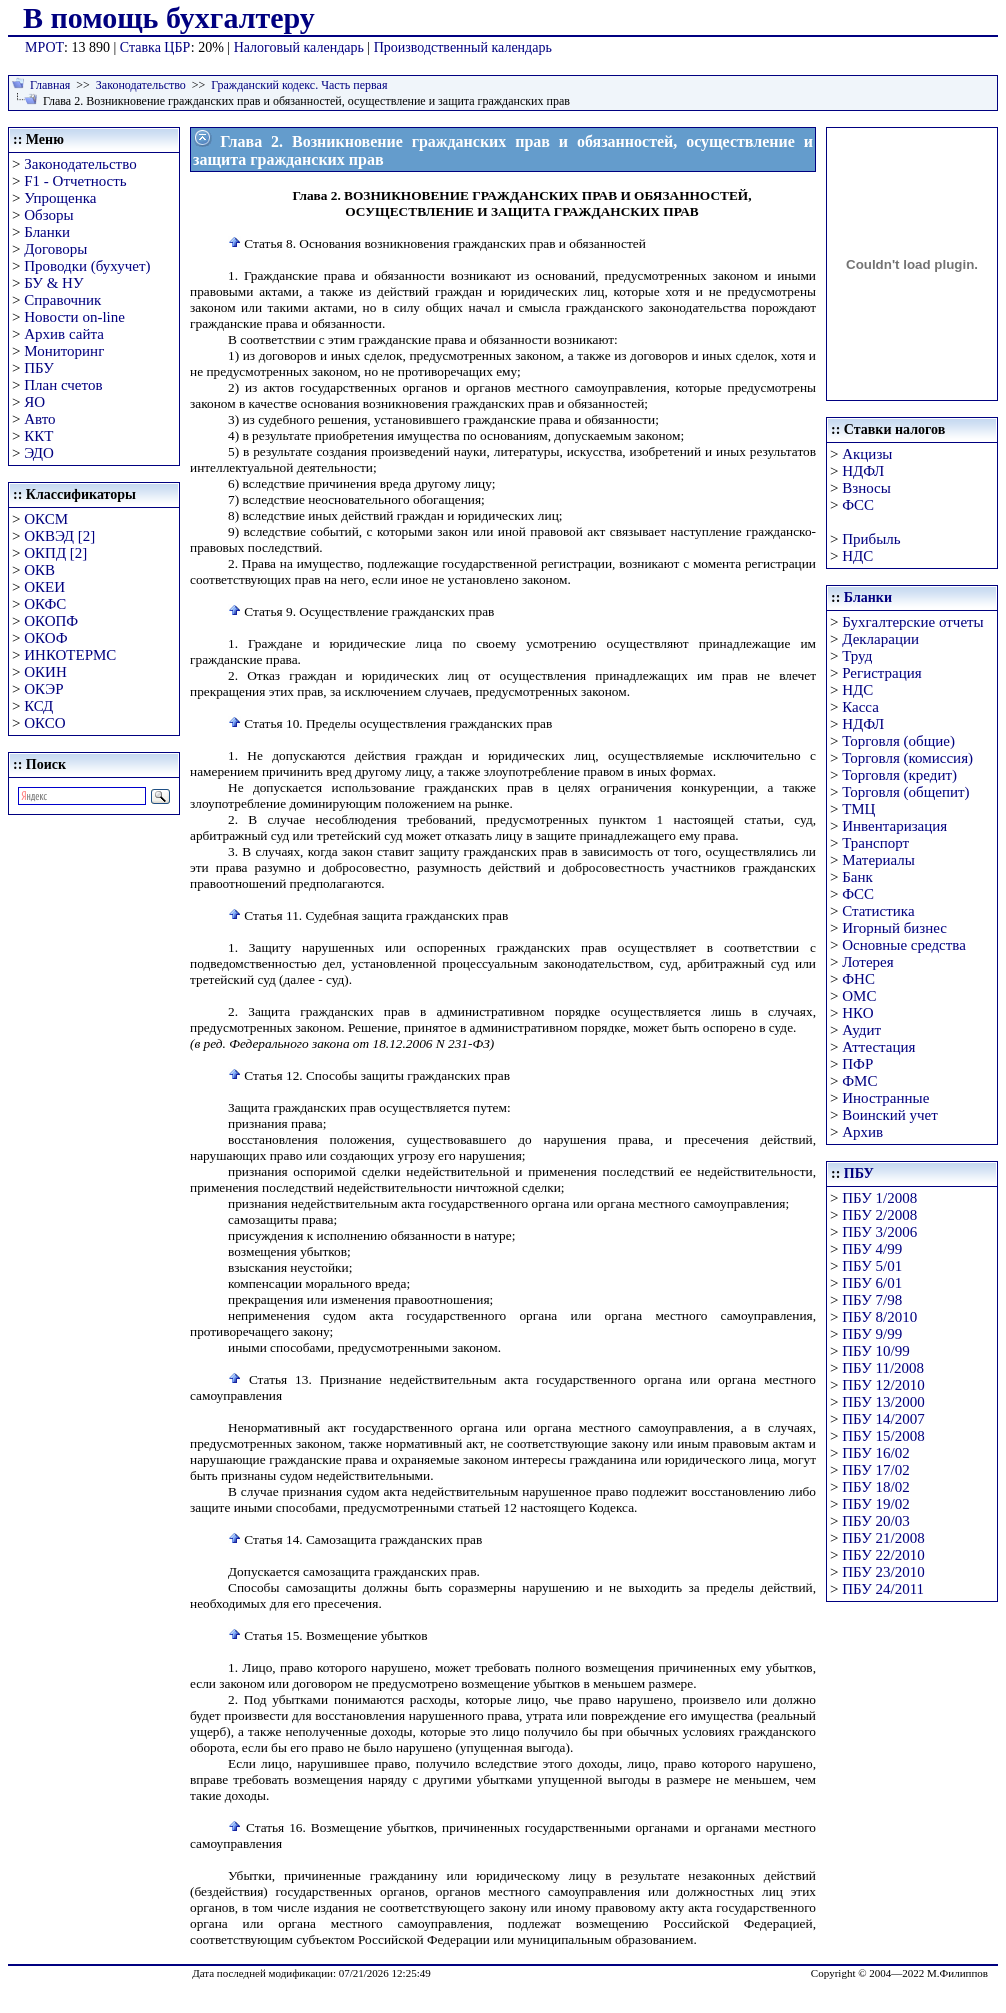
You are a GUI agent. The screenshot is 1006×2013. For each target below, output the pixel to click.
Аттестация (878, 1047)
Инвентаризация (894, 826)
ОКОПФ (51, 621)
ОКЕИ (44, 587)
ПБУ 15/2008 (883, 1436)
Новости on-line (74, 317)
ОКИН (45, 672)
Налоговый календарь (299, 47)
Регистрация (882, 673)
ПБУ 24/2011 (883, 1589)
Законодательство (141, 85)
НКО (857, 1013)
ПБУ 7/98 (872, 1300)
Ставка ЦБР (155, 47)
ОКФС (45, 604)
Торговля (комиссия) (907, 758)
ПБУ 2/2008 (879, 1215)
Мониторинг (64, 351)
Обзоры (48, 215)
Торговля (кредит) (899, 775)
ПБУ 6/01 (872, 1283)
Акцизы (867, 454)
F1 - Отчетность (75, 181)
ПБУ (39, 368)
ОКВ (39, 570)
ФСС (858, 505)
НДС (857, 556)
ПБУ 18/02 (875, 1487)
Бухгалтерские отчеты (912, 622)
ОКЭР (43, 689)
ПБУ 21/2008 (883, 1538)
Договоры (55, 249)
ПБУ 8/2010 (879, 1317)
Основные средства (904, 945)
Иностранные (885, 1098)
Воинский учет (890, 1115)
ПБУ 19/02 (875, 1504)
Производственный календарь (463, 47)
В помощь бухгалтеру (169, 17)
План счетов (63, 385)
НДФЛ (863, 471)
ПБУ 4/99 (872, 1249)
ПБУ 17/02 (875, 1470)
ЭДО (39, 453)
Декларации (880, 639)
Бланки (47, 232)
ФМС (859, 1081)
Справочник (62, 300)
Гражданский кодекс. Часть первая (299, 85)
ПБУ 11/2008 (883, 1368)
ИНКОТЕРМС (70, 655)
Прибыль (871, 539)
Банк (857, 877)
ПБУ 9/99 (872, 1334)
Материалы (878, 860)
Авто (39, 419)
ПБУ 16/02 (875, 1453)
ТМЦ (858, 809)
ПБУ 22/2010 (883, 1555)
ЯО (34, 402)
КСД (38, 706)
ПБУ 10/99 (875, 1351)
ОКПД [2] (55, 553)
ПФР (857, 1064)
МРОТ (44, 47)
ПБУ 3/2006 (879, 1232)
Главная (50, 85)
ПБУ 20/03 (875, 1521)
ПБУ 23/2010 (883, 1572)
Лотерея (867, 962)
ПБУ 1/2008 (879, 1198)
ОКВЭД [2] (59, 536)
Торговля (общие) (898, 741)
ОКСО (44, 723)
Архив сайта (64, 334)
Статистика (878, 911)
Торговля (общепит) (905, 792)
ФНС (858, 979)
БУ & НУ (53, 283)
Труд (857, 656)
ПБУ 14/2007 (883, 1419)
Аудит (861, 1030)
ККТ (38, 436)
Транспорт (875, 843)
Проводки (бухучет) (87, 266)
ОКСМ (46, 519)
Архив (862, 1132)
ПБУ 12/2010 (883, 1385)
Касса (860, 707)
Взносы (866, 488)
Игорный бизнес (894, 928)
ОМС (859, 996)
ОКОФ (45, 638)
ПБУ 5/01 (872, 1266)
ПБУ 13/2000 (883, 1402)
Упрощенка (60, 198)
